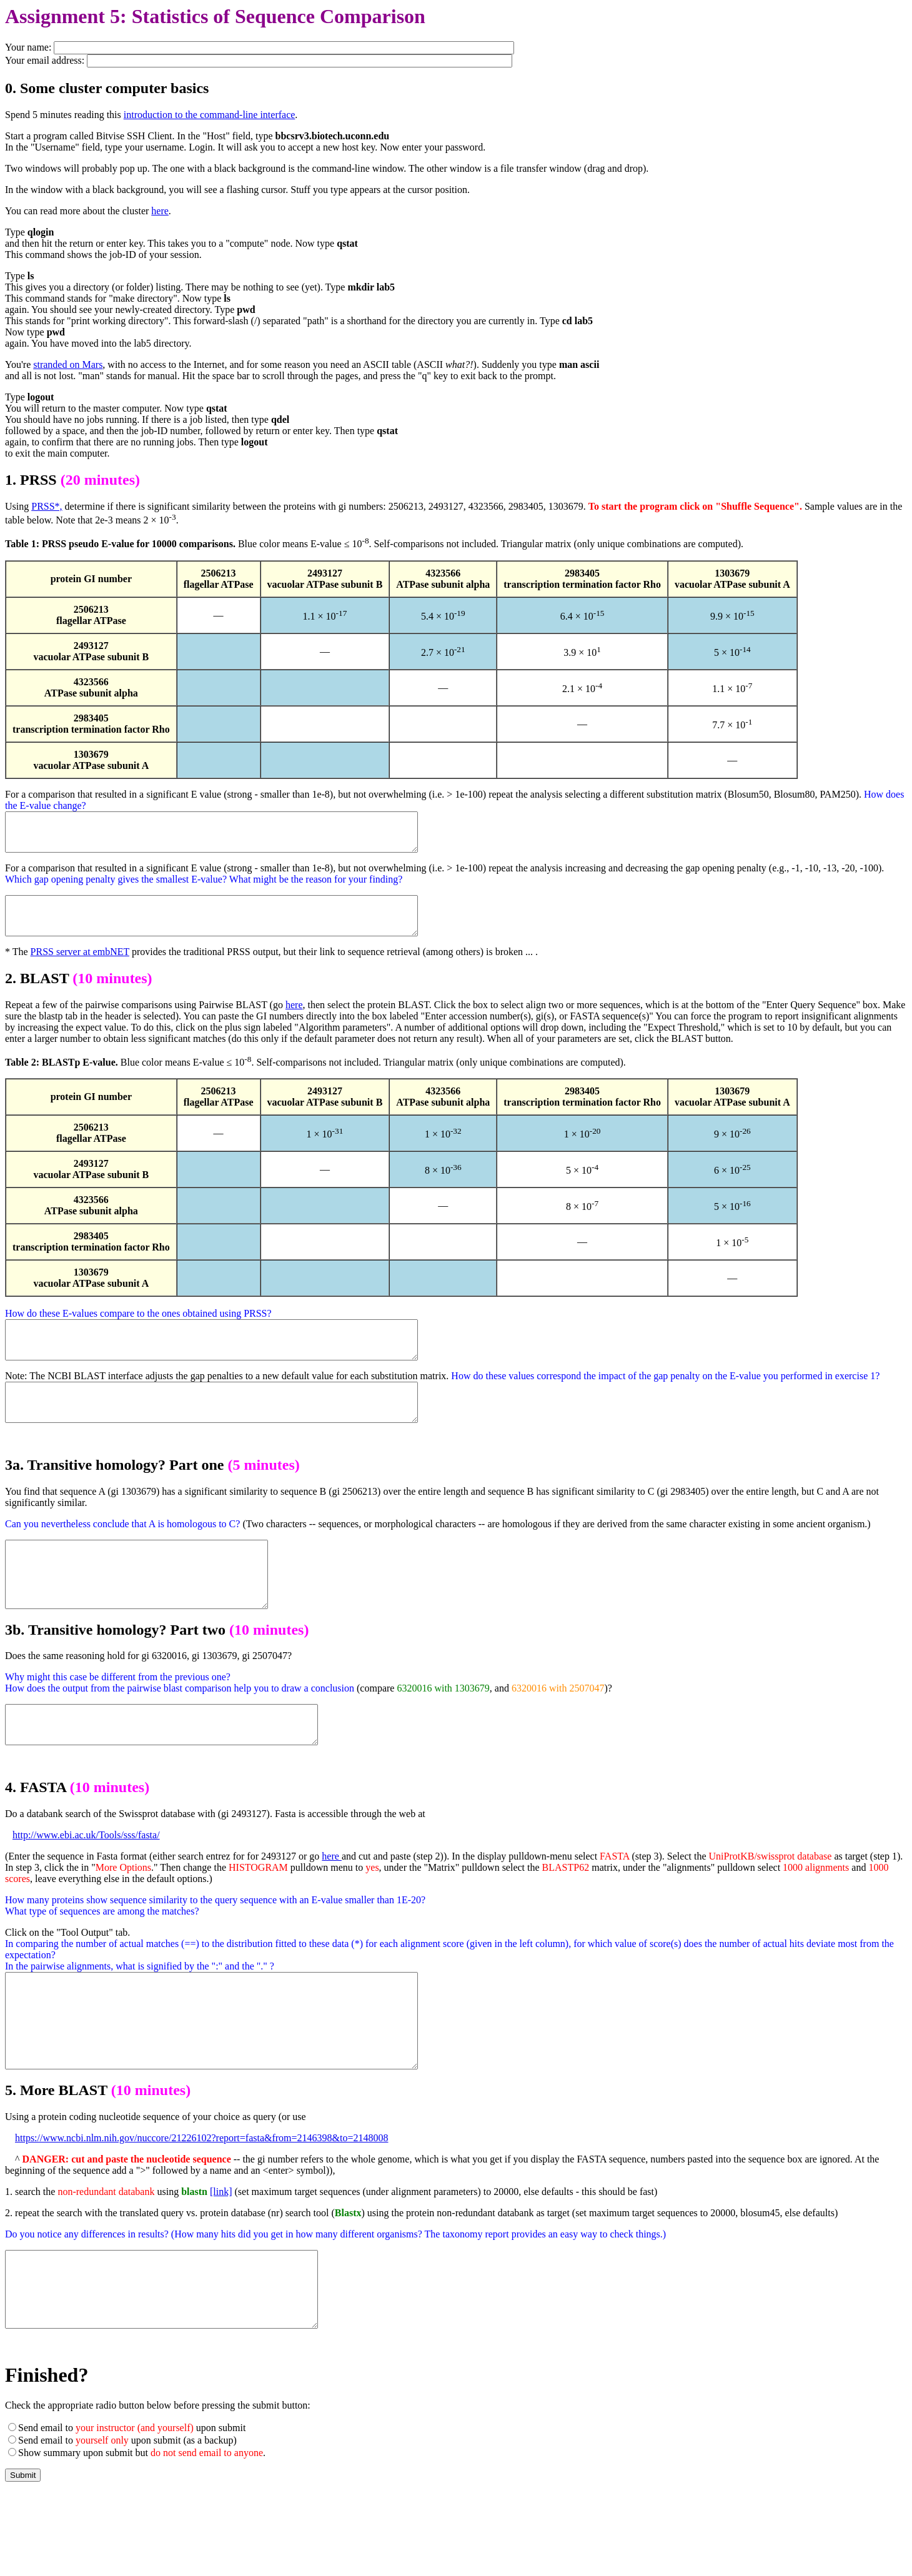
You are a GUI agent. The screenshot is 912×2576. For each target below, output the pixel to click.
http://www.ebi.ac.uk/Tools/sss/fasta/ (86, 1885)
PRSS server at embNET (80, 966)
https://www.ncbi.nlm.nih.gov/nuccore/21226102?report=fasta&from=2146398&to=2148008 (202, 2207)
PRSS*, (46, 506)
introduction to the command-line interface (209, 114)
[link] (221, 2261)
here (160, 211)
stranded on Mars (67, 364)
